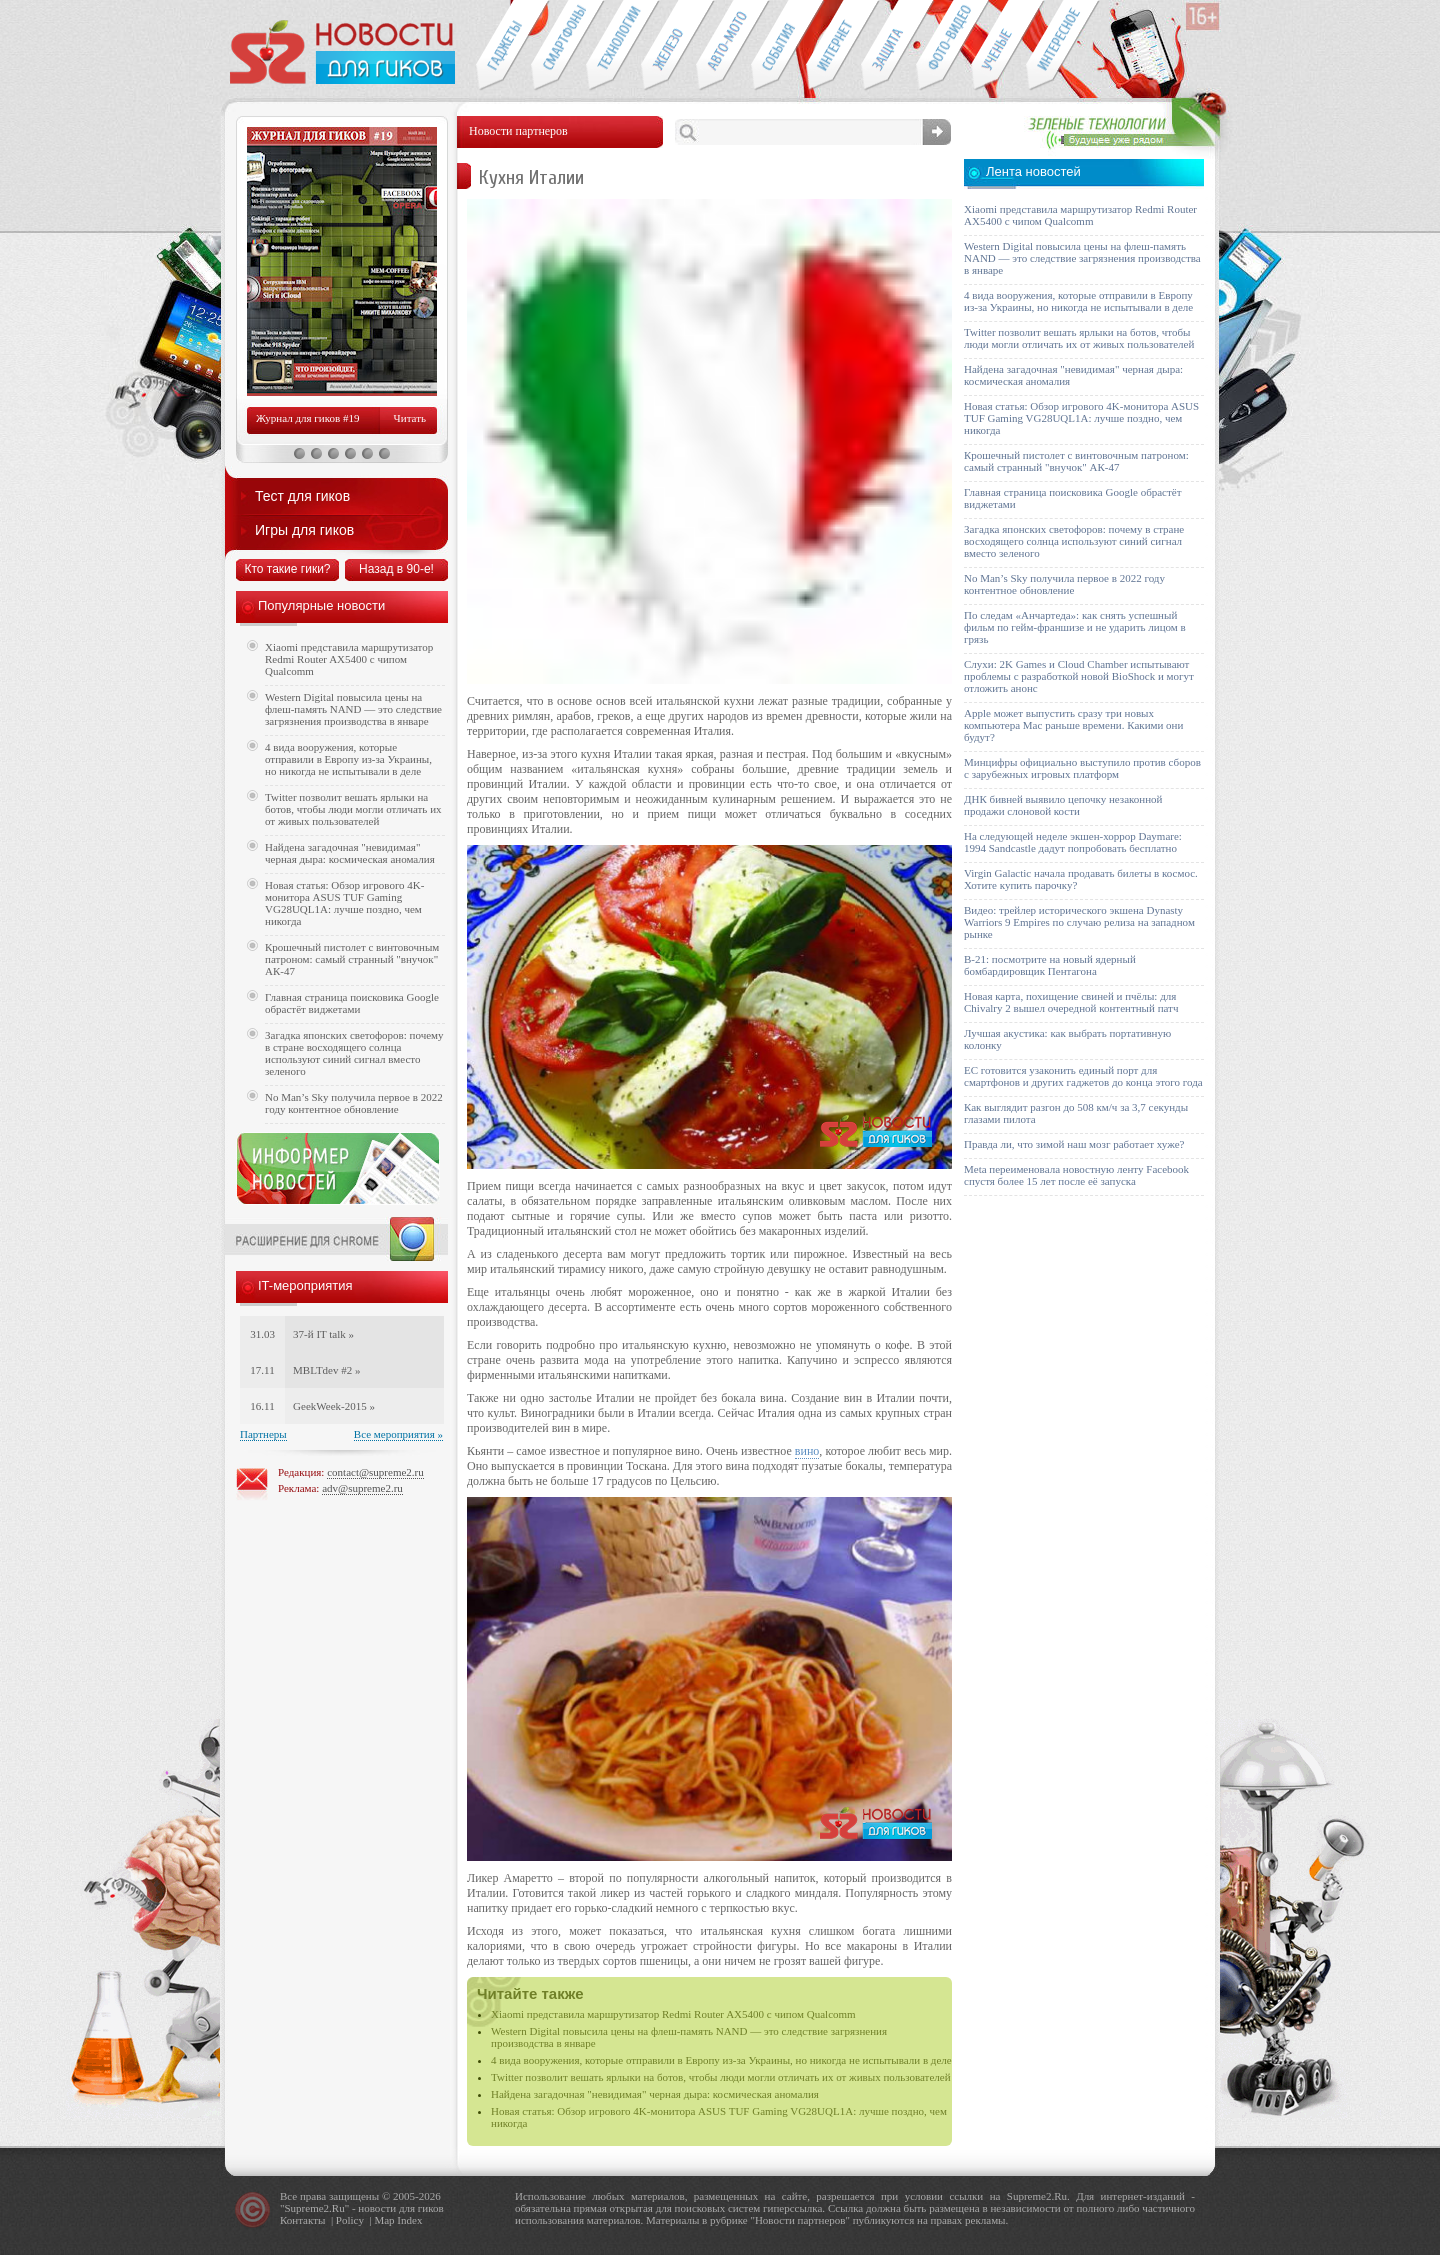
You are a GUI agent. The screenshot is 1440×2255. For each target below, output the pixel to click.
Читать (410, 418)
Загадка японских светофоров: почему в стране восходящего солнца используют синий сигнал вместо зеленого (354, 1053)
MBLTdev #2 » (326, 1370)
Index (409, 2220)
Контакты (302, 2220)
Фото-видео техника (943, 46)
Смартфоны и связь (558, 46)
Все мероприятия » (398, 1434)
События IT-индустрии (778, 46)
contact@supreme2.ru (375, 1472)
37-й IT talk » (323, 1334)
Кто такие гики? (287, 569)
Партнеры (263, 1434)
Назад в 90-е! (396, 569)
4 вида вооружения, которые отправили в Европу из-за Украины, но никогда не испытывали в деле (721, 2060)
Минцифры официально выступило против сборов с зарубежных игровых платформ (1082, 768)
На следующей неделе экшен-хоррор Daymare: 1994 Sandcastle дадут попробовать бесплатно (1073, 842)
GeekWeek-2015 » (334, 1406)
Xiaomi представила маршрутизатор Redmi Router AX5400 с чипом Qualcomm (673, 2014)
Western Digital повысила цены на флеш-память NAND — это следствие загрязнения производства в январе (353, 709)
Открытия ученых (998, 46)
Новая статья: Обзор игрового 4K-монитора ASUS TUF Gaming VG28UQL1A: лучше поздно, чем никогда (344, 903)
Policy (350, 2220)
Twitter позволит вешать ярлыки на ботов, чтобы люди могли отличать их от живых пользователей (721, 2077)
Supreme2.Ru (315, 2208)
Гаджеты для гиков (503, 46)
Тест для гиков (302, 496)
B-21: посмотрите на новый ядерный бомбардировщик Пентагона (1050, 965)
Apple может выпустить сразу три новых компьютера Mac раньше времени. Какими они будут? (1073, 725)
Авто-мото (723, 46)
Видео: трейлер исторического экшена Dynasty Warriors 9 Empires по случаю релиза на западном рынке (1079, 922)
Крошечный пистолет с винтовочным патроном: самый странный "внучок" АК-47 (352, 959)
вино (807, 1451)
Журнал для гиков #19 (307, 418)
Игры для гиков (304, 530)
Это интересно (1063, 46)
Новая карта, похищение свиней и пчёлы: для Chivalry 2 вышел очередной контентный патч (1071, 1002)
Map (384, 2220)
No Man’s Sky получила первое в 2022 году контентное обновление (354, 1103)
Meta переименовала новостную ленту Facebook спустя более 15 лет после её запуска (1076, 1175)
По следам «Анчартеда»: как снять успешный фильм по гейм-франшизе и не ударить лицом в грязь (1075, 627)
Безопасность (888, 46)
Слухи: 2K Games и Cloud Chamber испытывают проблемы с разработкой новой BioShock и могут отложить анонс (1079, 676)
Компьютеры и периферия (668, 46)
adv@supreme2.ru (362, 1488)
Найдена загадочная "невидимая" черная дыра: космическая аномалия (655, 2094)
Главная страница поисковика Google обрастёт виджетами (352, 1003)
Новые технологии (613, 46)
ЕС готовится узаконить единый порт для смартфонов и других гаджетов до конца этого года (1083, 1076)
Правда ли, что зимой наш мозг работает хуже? (1074, 1144)
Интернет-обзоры (833, 46)
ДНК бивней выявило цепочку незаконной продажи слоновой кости (1063, 805)
